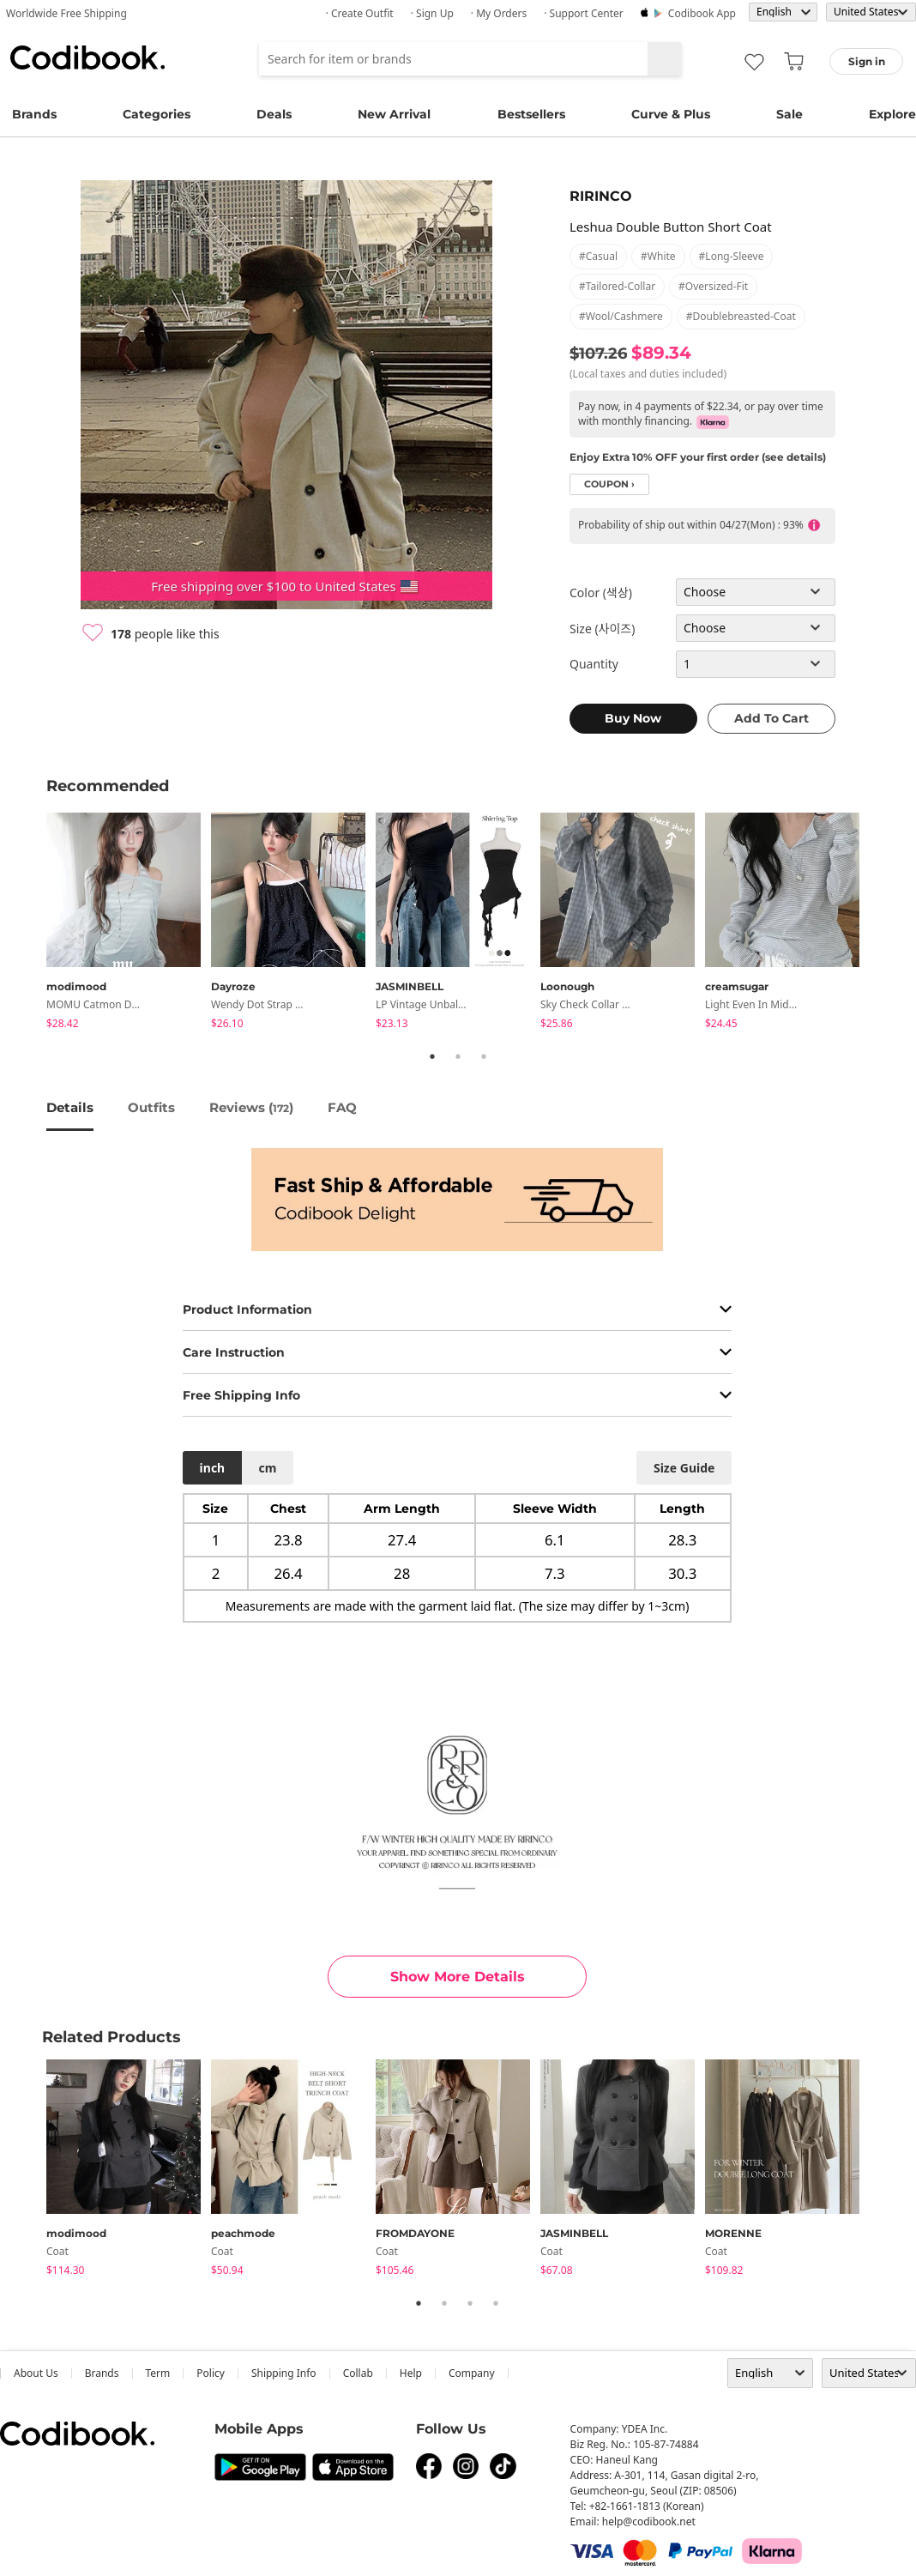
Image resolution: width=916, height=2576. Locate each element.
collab (358, 2373)
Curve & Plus (670, 114)
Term (158, 2373)
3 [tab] (483, 1056)
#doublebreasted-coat (741, 316)
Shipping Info (283, 2373)
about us (36, 2373)
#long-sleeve (731, 256)
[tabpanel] (128, 923)
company (472, 2373)
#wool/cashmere (621, 316)
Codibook (87, 57)
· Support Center (584, 13)
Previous (33, 923)
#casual (598, 256)
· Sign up (432, 13)
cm (267, 1468)
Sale (789, 114)
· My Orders (499, 13)
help (411, 2373)
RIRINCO (600, 196)
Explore (892, 114)
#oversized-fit (713, 286)
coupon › (609, 484)
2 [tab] (458, 1056)
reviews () (251, 1107)
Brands (34, 114)
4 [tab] (495, 2303)
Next (882, 923)
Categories (156, 114)
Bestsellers (531, 114)
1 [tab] (432, 1056)
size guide (684, 1468)
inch (213, 1468)
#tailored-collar (617, 286)
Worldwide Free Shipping (66, 13)
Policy (210, 2373)
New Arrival (394, 114)
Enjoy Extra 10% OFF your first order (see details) (697, 456)
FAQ (342, 1107)
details (69, 1107)
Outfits (151, 1107)
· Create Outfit (360, 13)
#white (658, 256)
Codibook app (702, 13)
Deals (274, 114)
